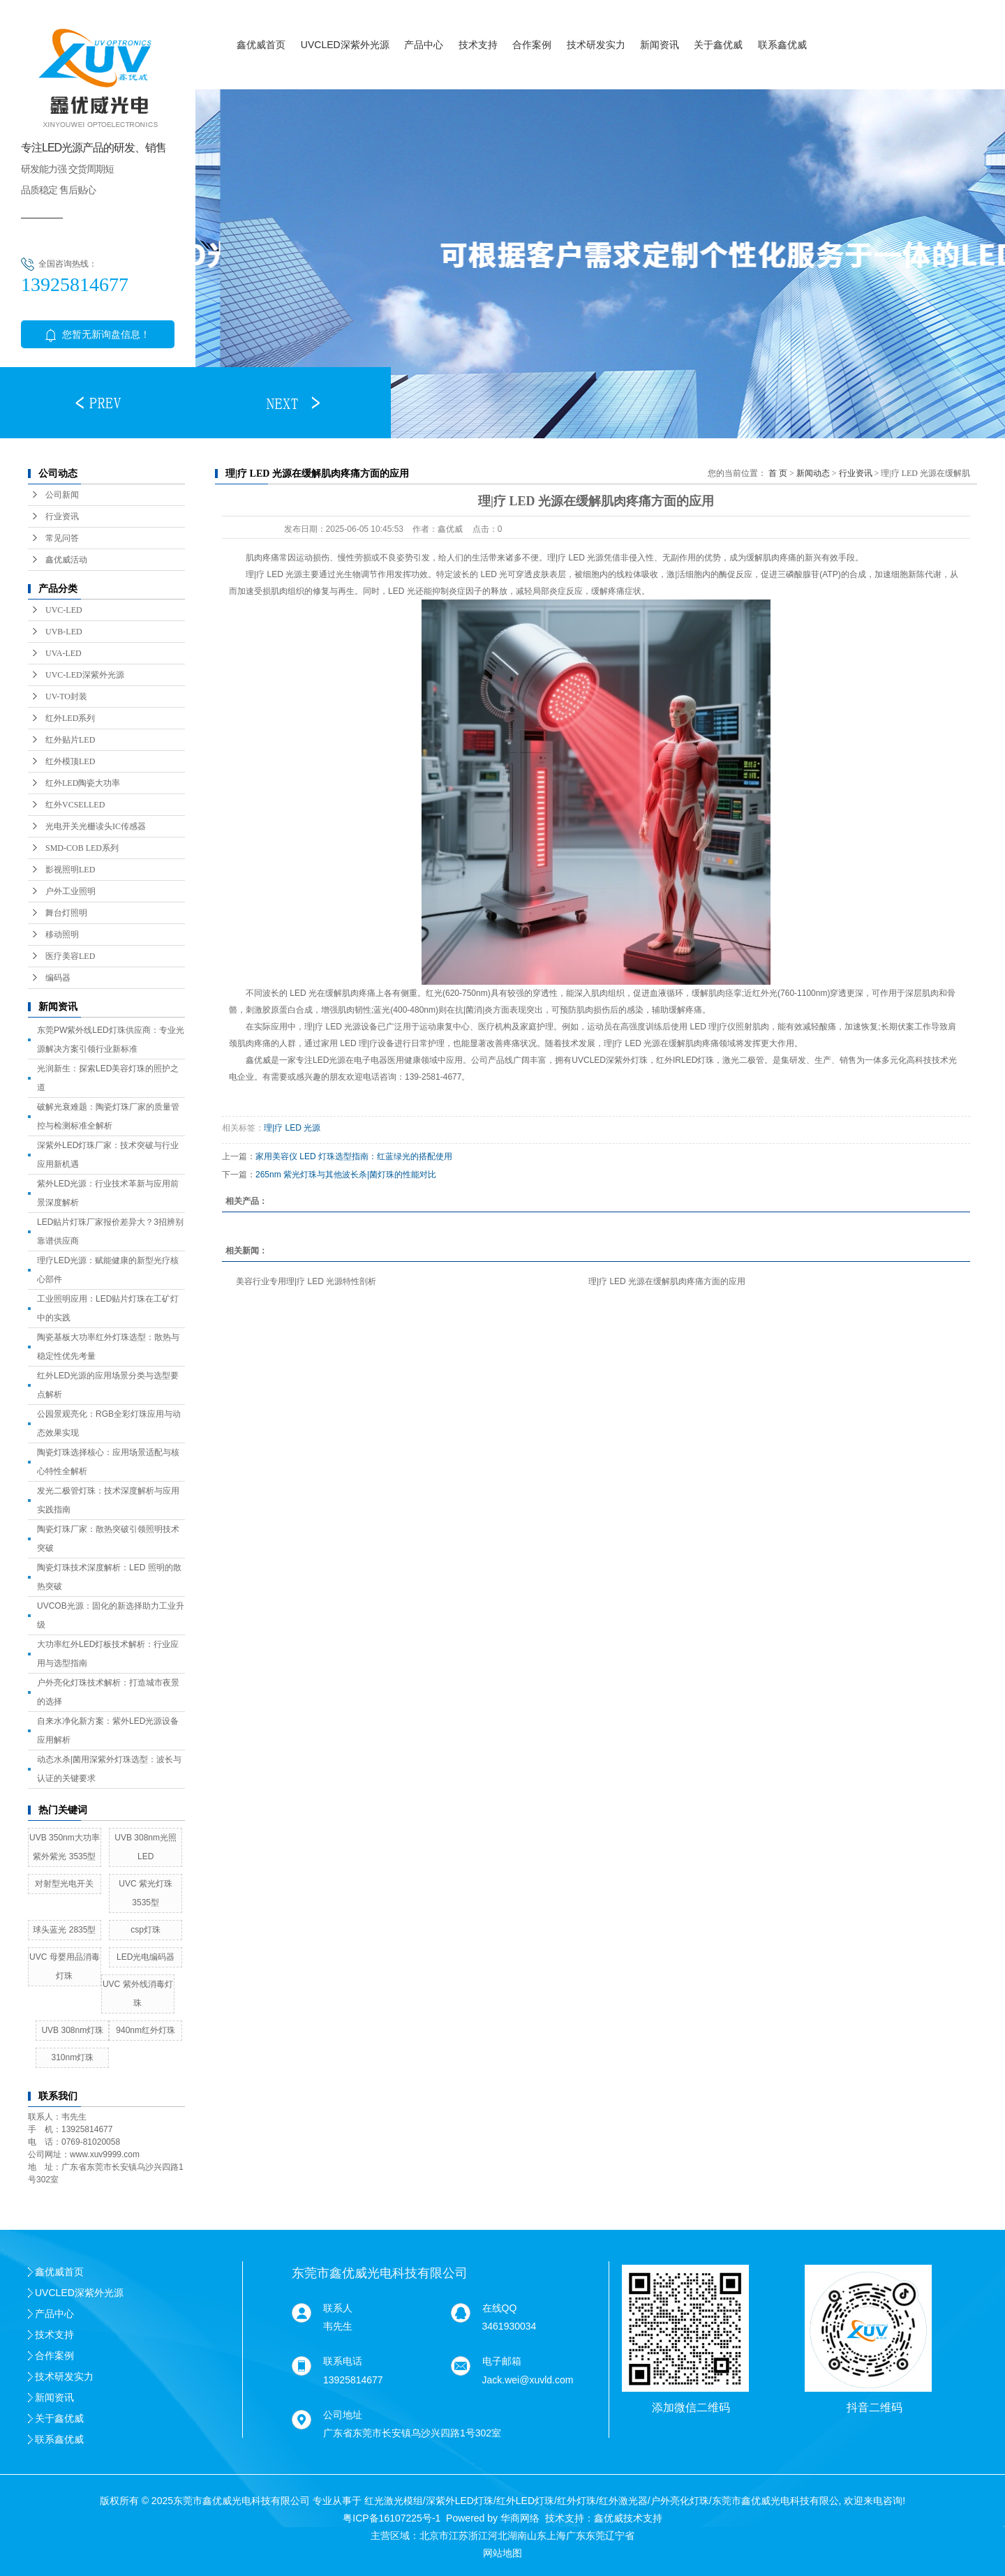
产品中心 (423, 44)
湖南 (517, 2535)
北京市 (434, 2535)
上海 (556, 2535)
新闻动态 (813, 473)
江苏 (458, 2535)
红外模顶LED (70, 761)
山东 (536, 2535)
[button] (97, 402)
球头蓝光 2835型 (64, 1930)
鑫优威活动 (66, 560)
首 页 (777, 473)
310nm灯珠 (72, 2057)
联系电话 (342, 2361)
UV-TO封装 (66, 696)
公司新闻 (62, 495)
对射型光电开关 (64, 1884)
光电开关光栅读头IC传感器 (95, 826)
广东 (576, 2535)
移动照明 (62, 934)
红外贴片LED (70, 740)
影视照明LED (70, 869)
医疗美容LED (70, 956)
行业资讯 (62, 516)
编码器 (57, 978)
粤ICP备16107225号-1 (391, 2518)
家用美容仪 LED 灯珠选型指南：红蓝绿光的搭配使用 (353, 1156)
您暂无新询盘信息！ (97, 334)
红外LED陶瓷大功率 (82, 783)
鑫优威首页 (261, 44)
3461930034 (509, 2326)
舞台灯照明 (66, 913)
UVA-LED (63, 653)
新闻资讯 (659, 44)
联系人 (337, 2308)
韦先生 (337, 2326)
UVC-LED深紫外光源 (84, 675)
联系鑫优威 (782, 44)
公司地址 (342, 2414)
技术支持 (478, 44)
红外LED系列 (70, 718)
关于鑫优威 (718, 44)
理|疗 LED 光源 (292, 1128)
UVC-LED (63, 610)
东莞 (595, 2535)
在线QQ (499, 2308)
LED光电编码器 (145, 1957)
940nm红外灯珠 (145, 2030)
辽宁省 (619, 2535)
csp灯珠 (146, 1930)
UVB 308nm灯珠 (72, 2030)
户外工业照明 (70, 891)
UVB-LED (63, 631)
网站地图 (502, 2553)
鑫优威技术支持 (628, 2518)
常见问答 (62, 538)
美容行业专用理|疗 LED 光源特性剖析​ (306, 1281)
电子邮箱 (501, 2361)
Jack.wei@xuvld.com (528, 2379)
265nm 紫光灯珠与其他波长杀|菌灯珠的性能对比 (345, 1174)
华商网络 (519, 2518)
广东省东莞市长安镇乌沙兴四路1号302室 (412, 2433)
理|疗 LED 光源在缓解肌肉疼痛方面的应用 (666, 1281)
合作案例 (531, 44)
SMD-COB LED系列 (82, 848)
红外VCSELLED (75, 805)
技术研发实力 (596, 44)
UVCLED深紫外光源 (345, 44)
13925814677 (353, 2379)
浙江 (478, 2535)
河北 (497, 2535)
